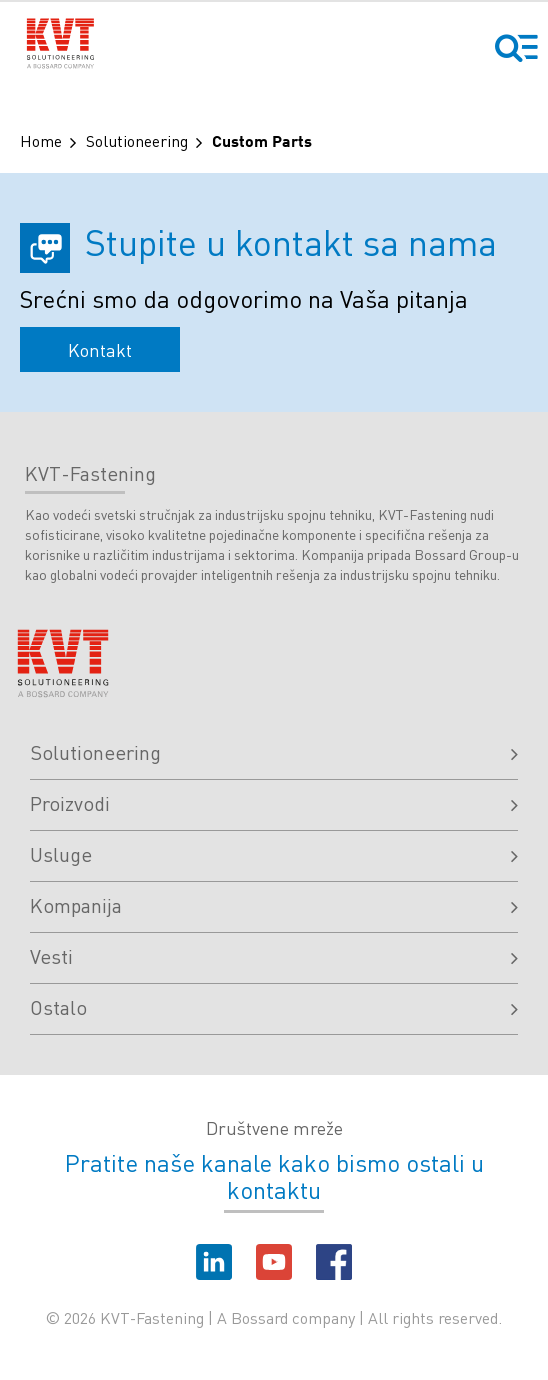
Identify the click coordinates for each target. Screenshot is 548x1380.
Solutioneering (137, 140)
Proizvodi (274, 803)
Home (41, 140)
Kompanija (274, 905)
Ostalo (274, 1007)
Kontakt (100, 349)
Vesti (274, 956)
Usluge (274, 854)
